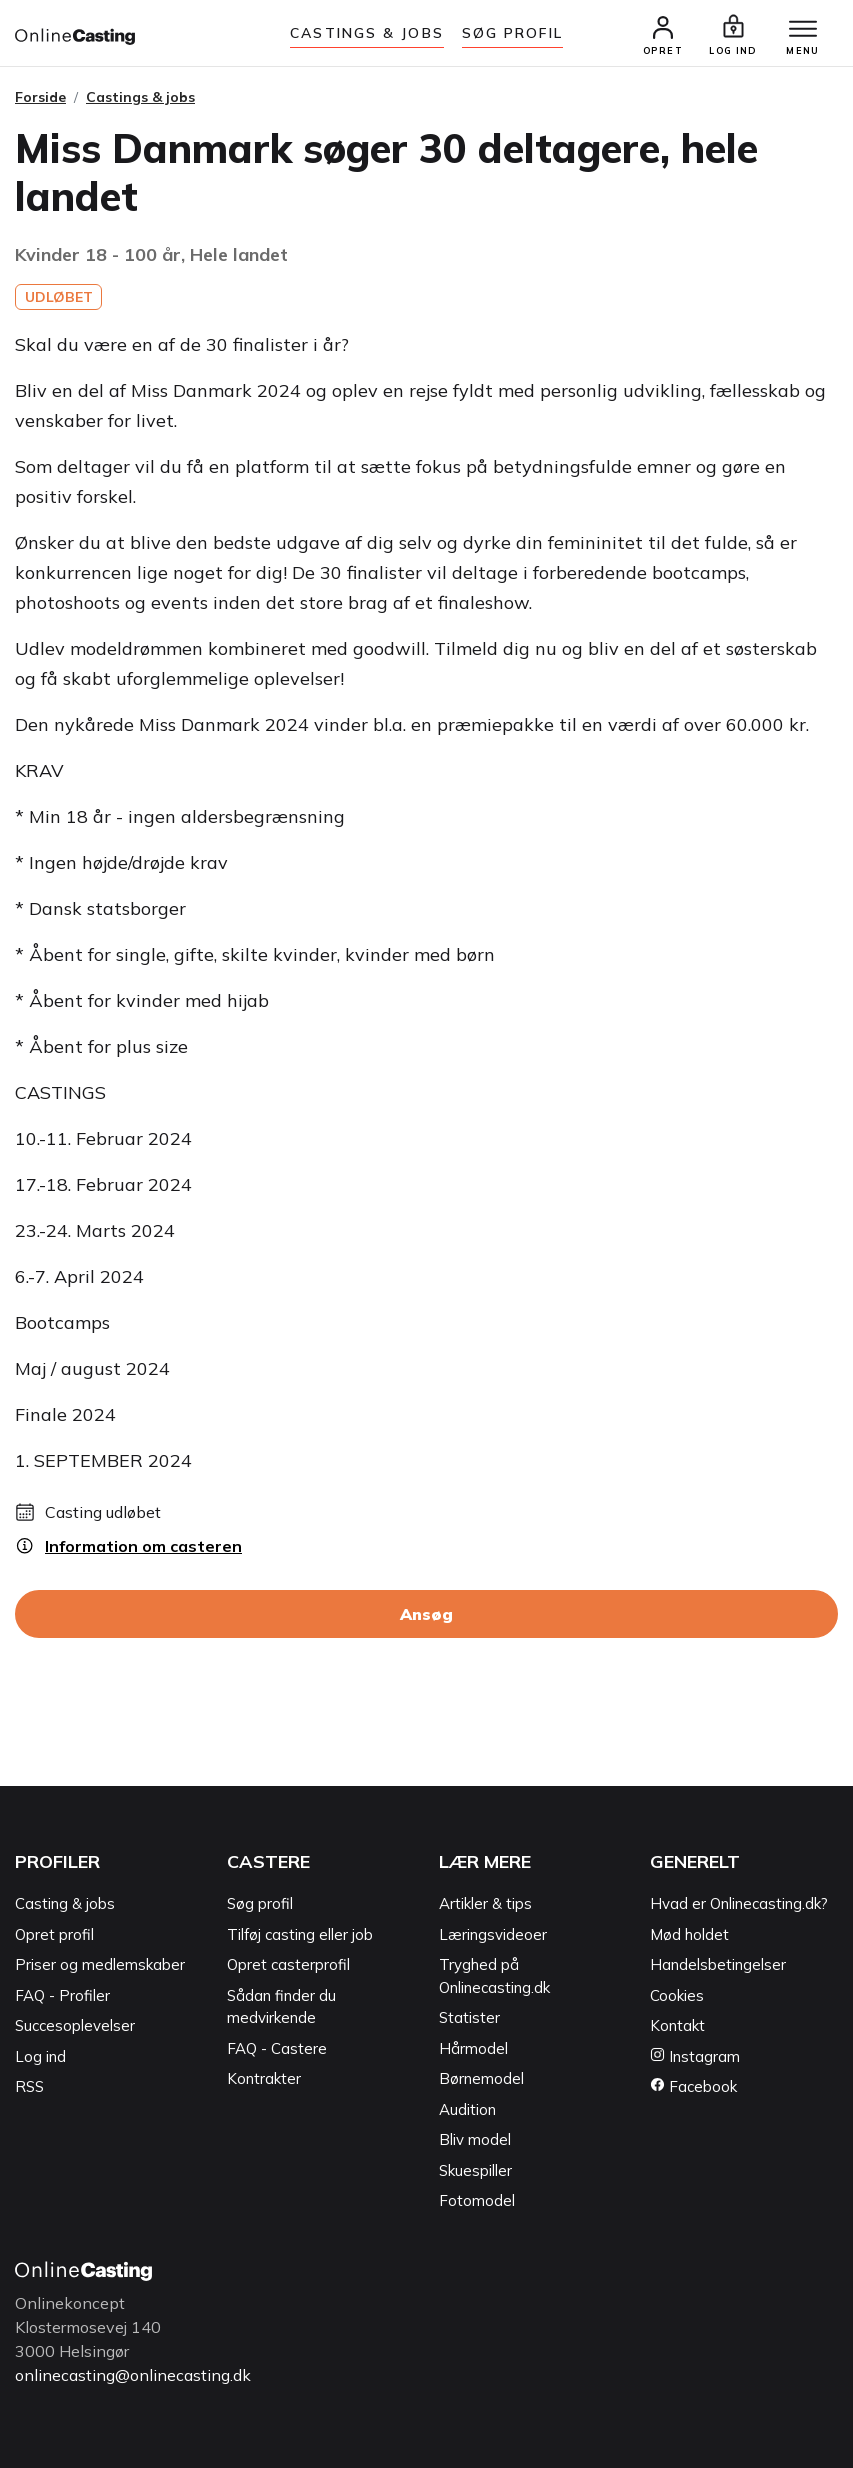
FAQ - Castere (277, 2048)
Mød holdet (689, 1934)
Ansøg (426, 1614)
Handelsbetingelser (718, 1964)
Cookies (677, 1995)
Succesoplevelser (75, 2025)
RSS (29, 2086)
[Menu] (803, 30)
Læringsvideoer (493, 1934)
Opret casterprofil (288, 1964)
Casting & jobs (65, 1903)
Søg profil (260, 1903)
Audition (467, 2109)
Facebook (693, 2086)
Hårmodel (473, 2048)
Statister (469, 2017)
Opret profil (54, 1934)
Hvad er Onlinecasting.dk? (739, 1903)
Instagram (695, 2056)
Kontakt (677, 2025)
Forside (40, 97)
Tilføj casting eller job (300, 1934)
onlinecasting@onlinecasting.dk (133, 2375)
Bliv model (475, 2139)
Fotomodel (477, 2200)
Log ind (40, 2056)
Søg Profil (512, 33)
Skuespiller (475, 2170)
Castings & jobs (367, 33)
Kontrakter (264, 2078)
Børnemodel (481, 2078)
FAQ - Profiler (62, 1995)
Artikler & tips (485, 1903)
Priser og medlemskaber (100, 1964)
